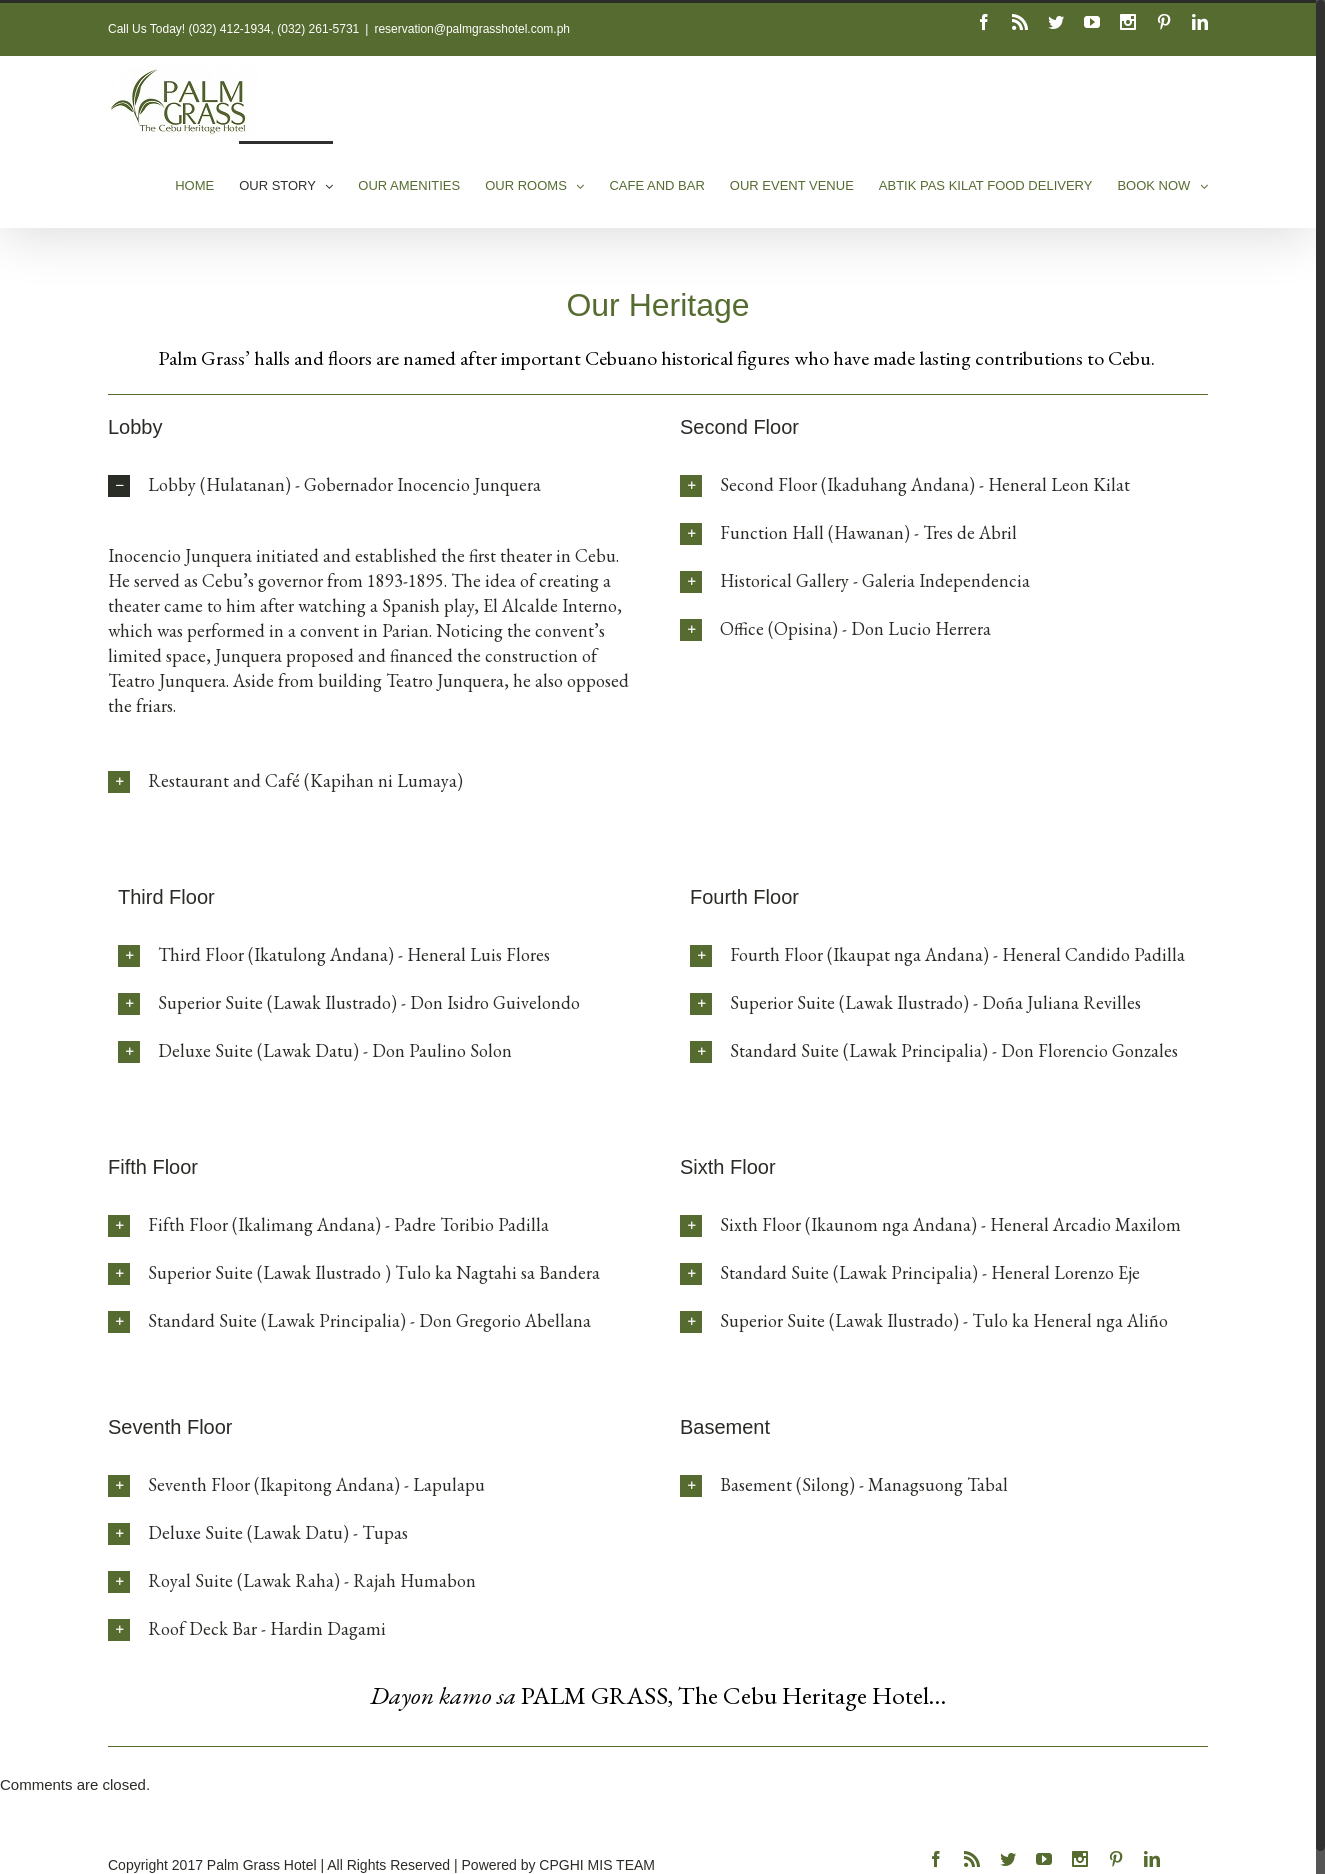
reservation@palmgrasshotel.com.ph (472, 29)
